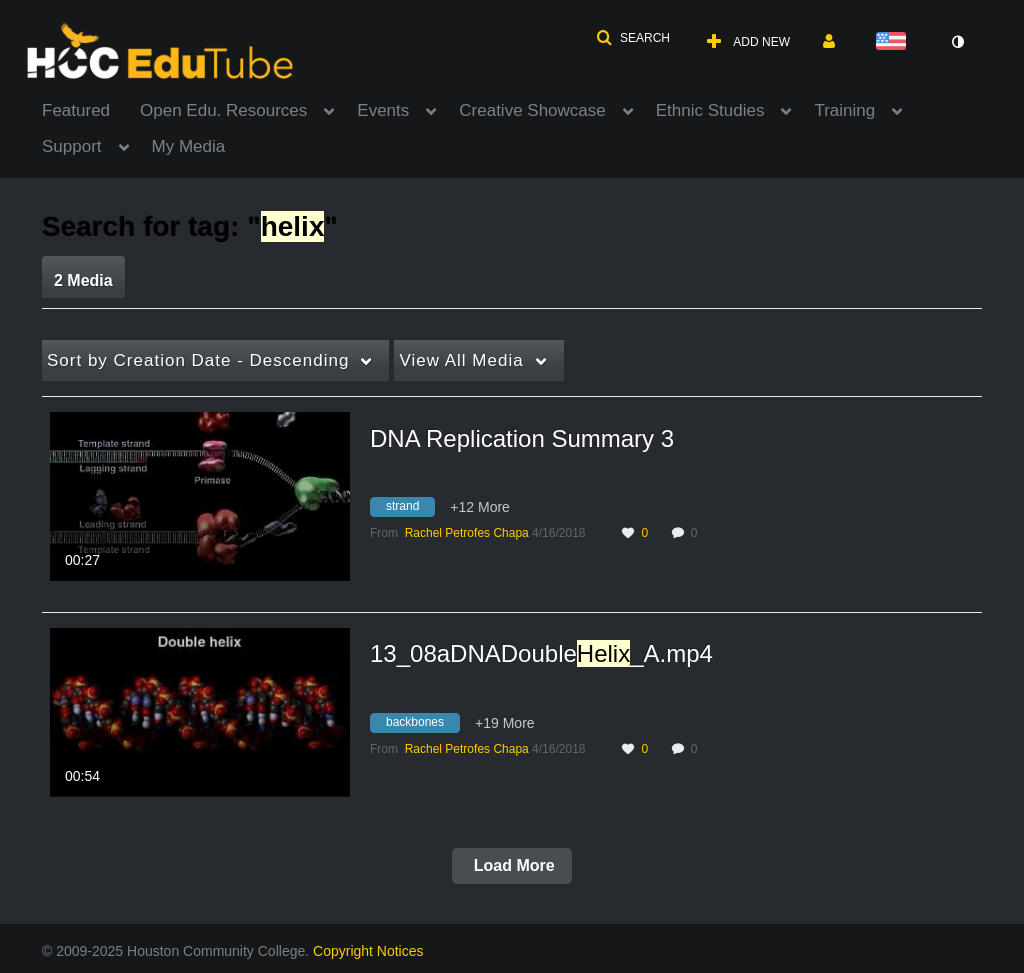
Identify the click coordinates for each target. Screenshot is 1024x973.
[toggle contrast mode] (957, 42)
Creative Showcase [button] (532, 110)
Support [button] (72, 146)
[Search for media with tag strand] (410, 510)
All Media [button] (461, 360)
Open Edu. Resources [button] (223, 110)
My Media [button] (189, 146)
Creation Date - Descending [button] (198, 360)
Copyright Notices (368, 951)
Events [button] (383, 110)
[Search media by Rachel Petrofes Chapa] (467, 533)
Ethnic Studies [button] (710, 110)
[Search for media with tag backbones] (422, 725)
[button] (633, 38)
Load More (511, 865)
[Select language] (895, 42)
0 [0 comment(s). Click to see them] (697, 533)
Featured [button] (76, 110)
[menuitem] (91, 109)
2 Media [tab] (83, 280)
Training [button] (844, 110)
